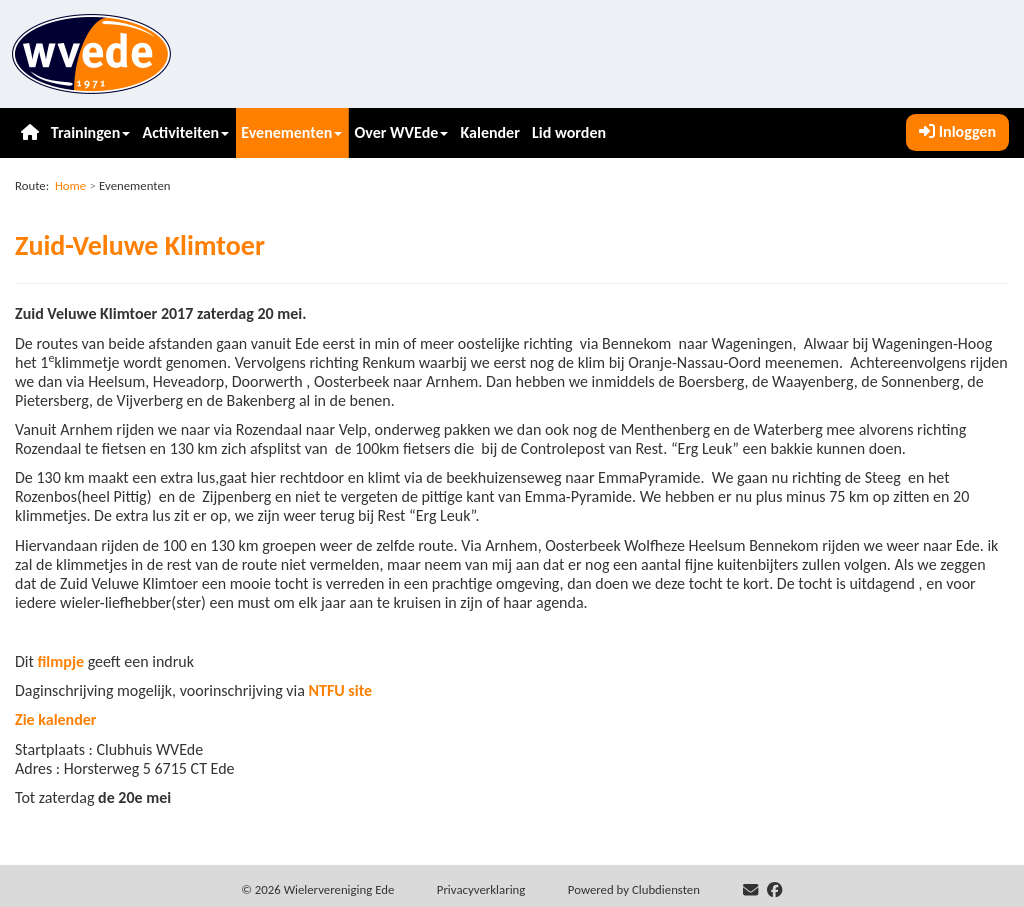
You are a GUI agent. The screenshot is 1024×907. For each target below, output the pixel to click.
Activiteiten (185, 132)
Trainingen (90, 132)
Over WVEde (402, 132)
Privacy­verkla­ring (481, 889)
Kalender (490, 132)
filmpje (61, 661)
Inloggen (957, 131)
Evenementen (291, 132)
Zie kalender (56, 719)
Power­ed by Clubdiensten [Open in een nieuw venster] (634, 889)
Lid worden (569, 132)
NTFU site (340, 690)
